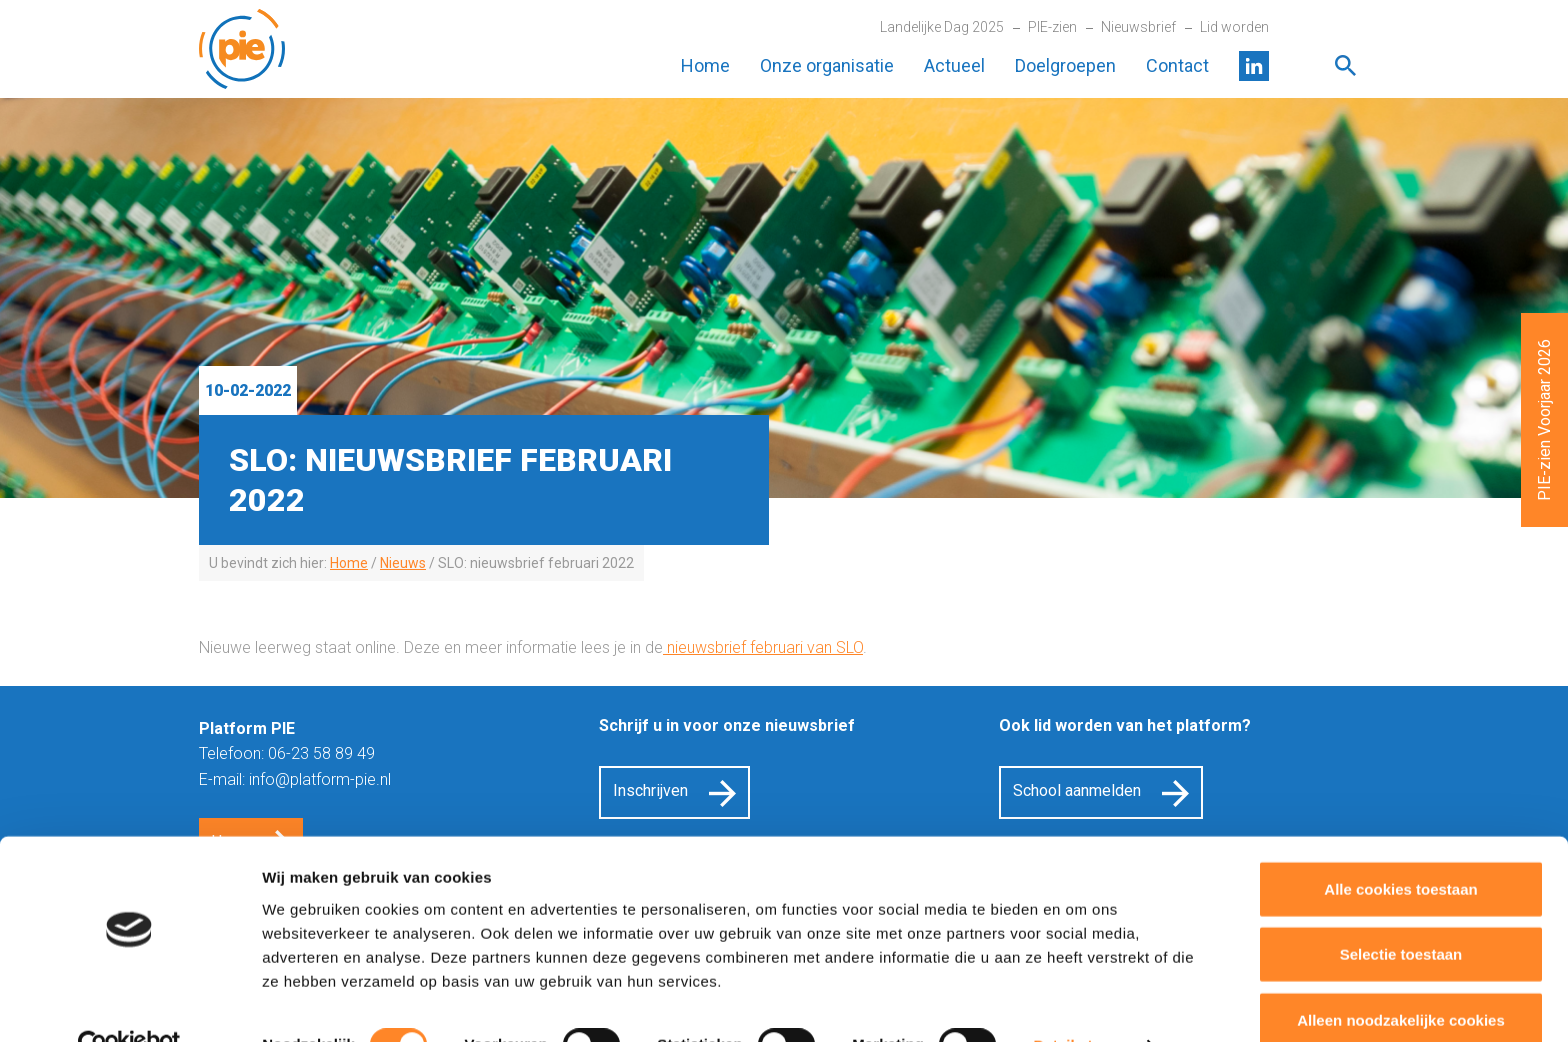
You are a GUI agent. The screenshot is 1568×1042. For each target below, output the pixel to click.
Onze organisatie (827, 65)
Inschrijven (650, 790)
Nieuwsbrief (1138, 27)
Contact (1177, 65)
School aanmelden (1077, 790)
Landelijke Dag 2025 (942, 27)
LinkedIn (1254, 66)
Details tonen (1080, 1002)
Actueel (954, 65)
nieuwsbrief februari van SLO (763, 647)
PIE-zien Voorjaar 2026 (1544, 420)
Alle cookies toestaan (1400, 845)
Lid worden (1234, 27)
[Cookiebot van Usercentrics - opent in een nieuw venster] (129, 1003)
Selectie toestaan (1401, 911)
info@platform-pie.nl (320, 779)
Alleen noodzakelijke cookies (1401, 976)
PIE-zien (1052, 27)
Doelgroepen (1065, 65)
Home (705, 65)
